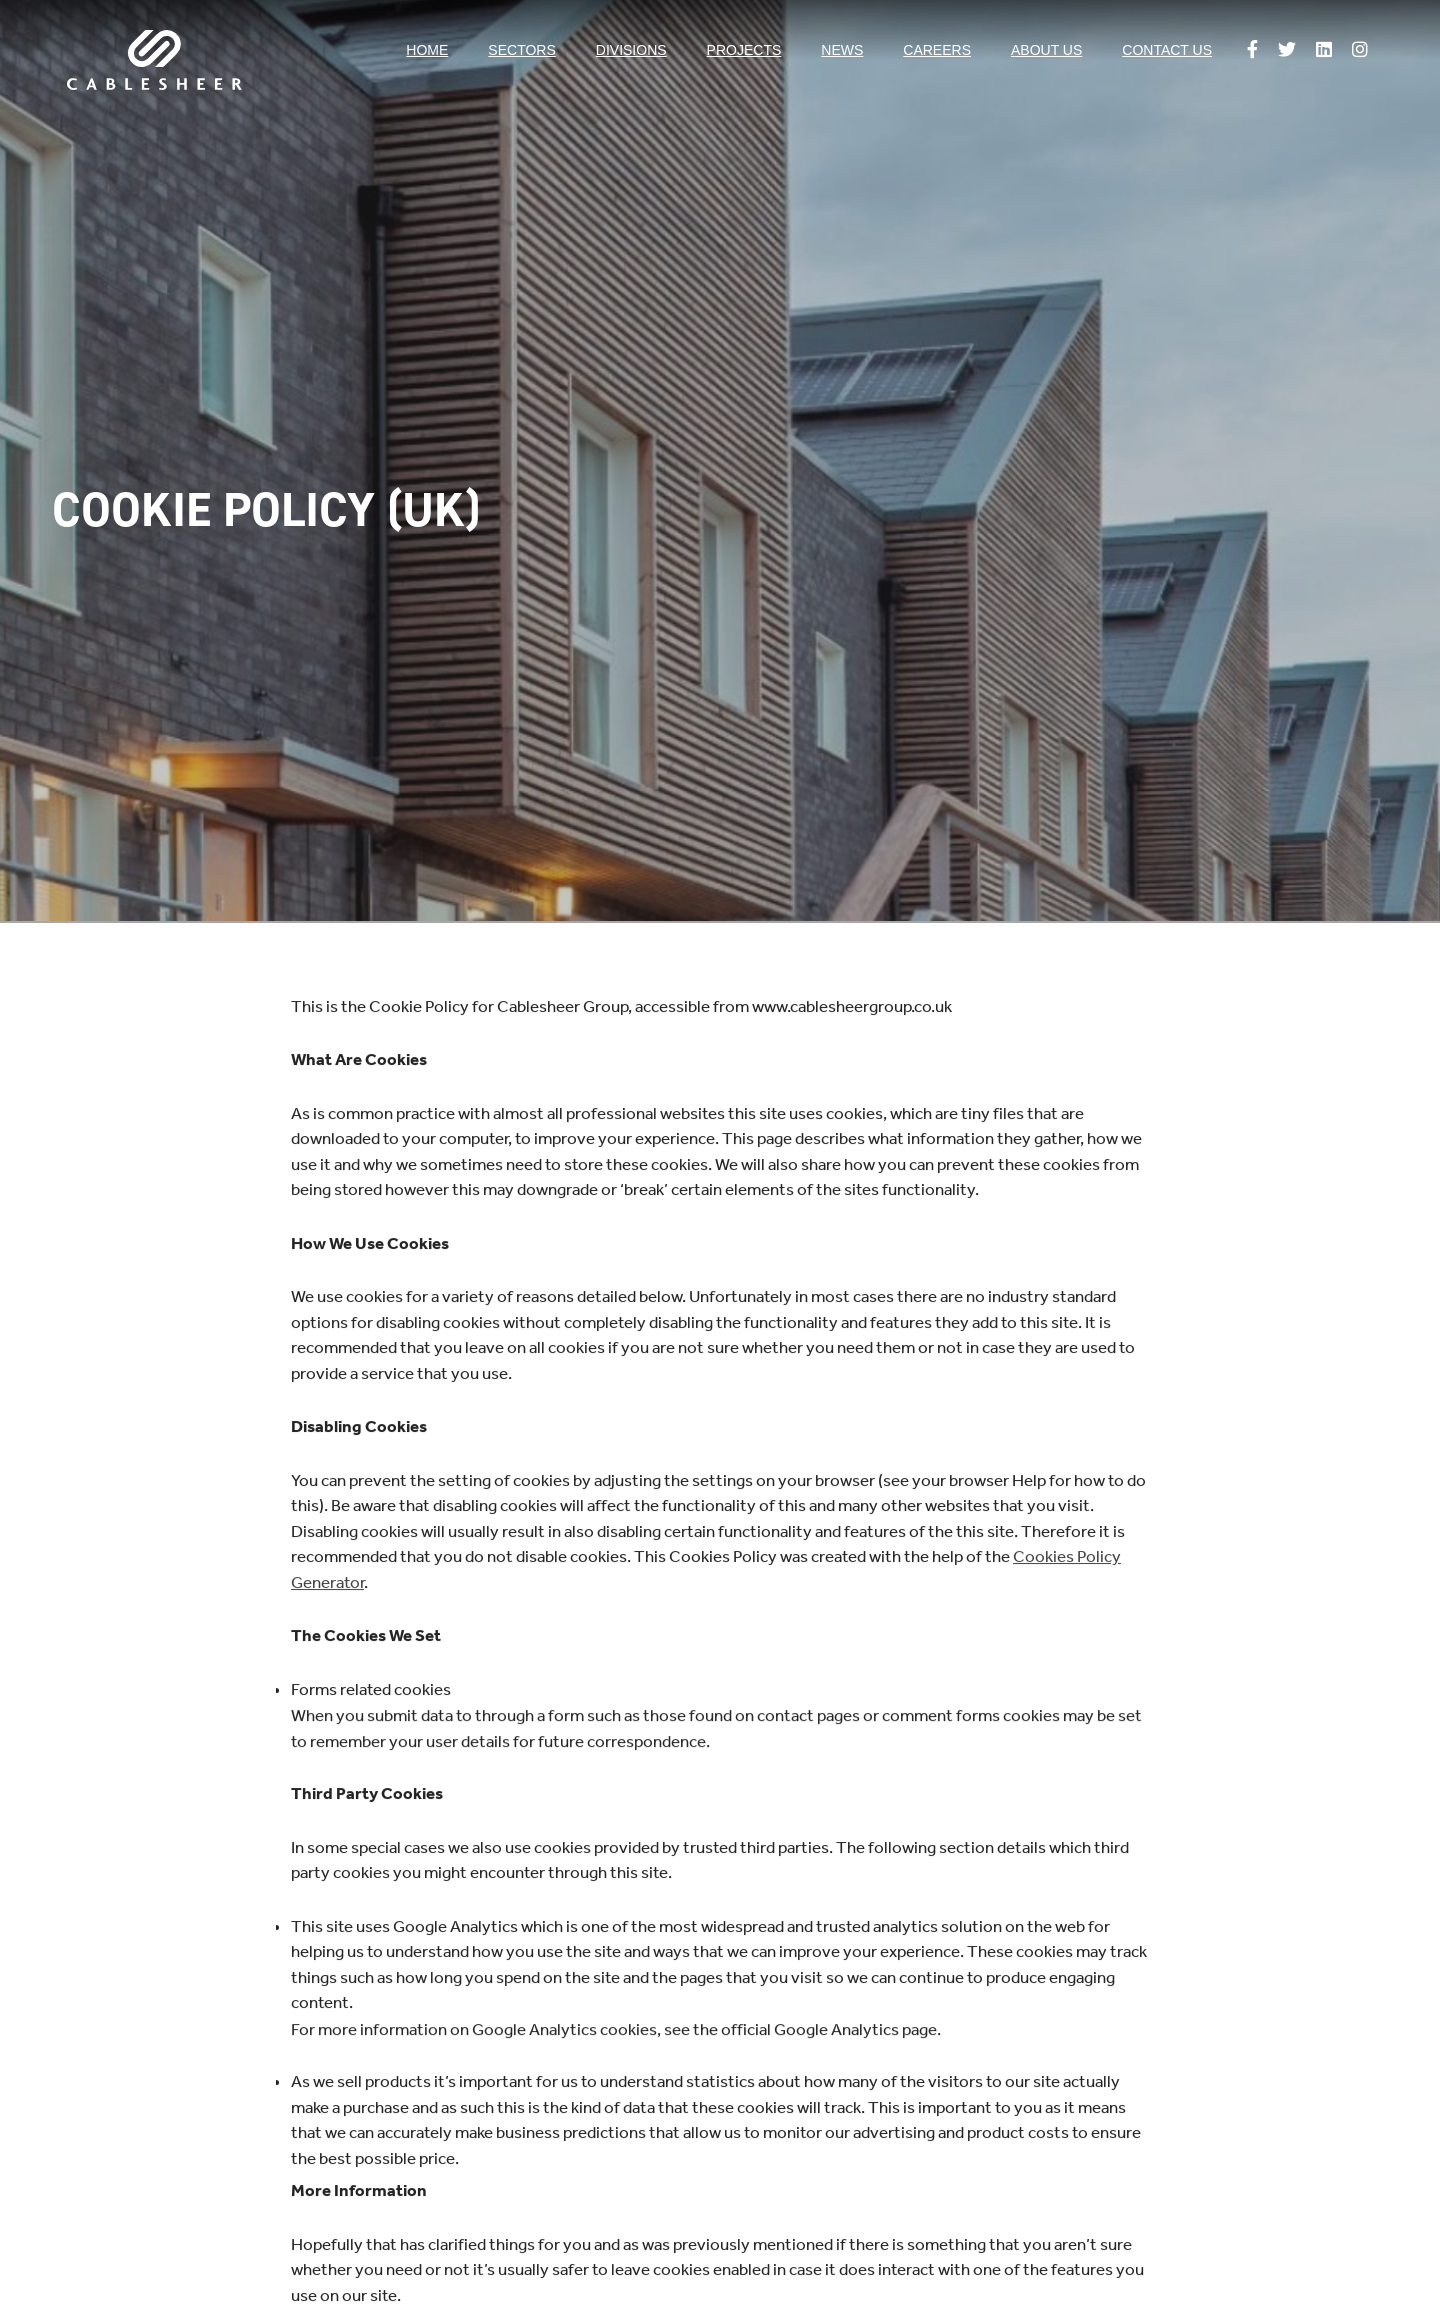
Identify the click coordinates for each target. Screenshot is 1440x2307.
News (842, 50)
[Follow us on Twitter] (1287, 51)
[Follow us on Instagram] (1360, 51)
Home (427, 50)
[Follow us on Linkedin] (1324, 51)
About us (1046, 50)
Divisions (631, 50)
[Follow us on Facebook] (1252, 51)
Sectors (521, 50)
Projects (744, 50)
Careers (937, 50)
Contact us (1167, 50)
